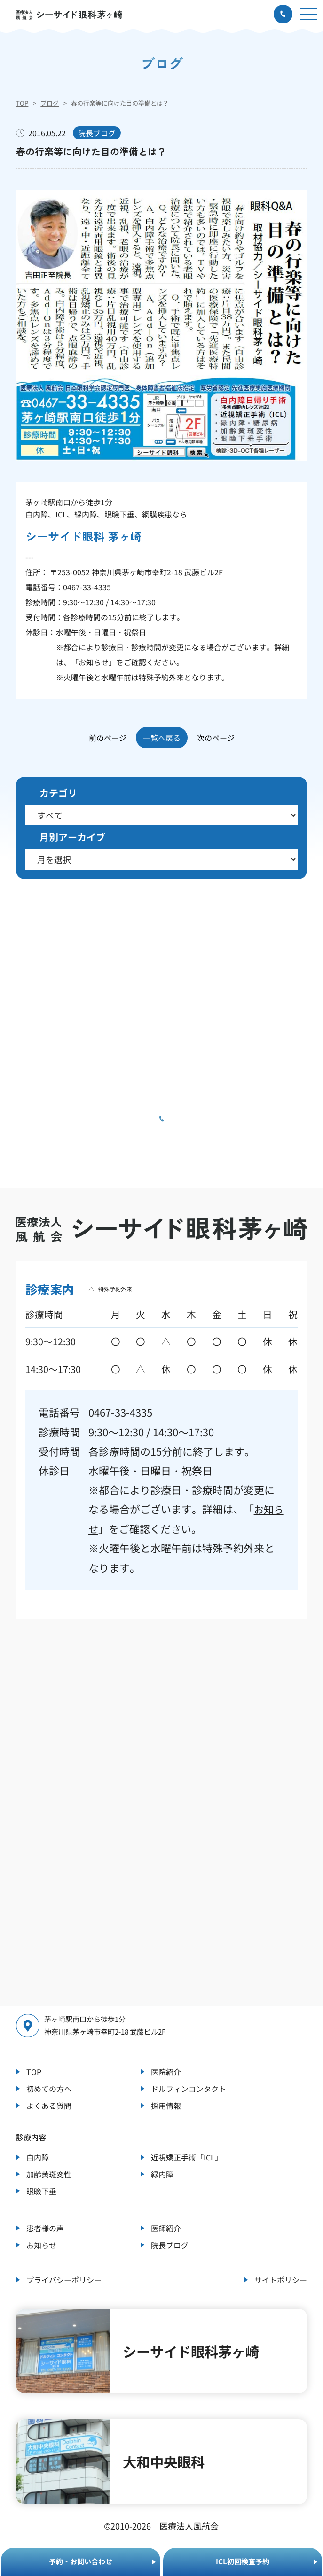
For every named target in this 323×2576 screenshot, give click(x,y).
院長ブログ (170, 2244)
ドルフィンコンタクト (188, 2088)
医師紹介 (166, 2227)
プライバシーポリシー (64, 2279)
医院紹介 (166, 2071)
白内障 (37, 2156)
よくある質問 (48, 2105)
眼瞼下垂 (41, 2190)
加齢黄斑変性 (48, 2173)
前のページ (107, 737)
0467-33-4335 (87, 587)
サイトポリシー (280, 2279)
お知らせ (94, 662)
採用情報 (166, 2105)
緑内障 (162, 2173)
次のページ (216, 737)
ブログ (49, 103)
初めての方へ (48, 2088)
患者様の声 (45, 2227)
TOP (22, 103)
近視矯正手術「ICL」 (186, 2156)
